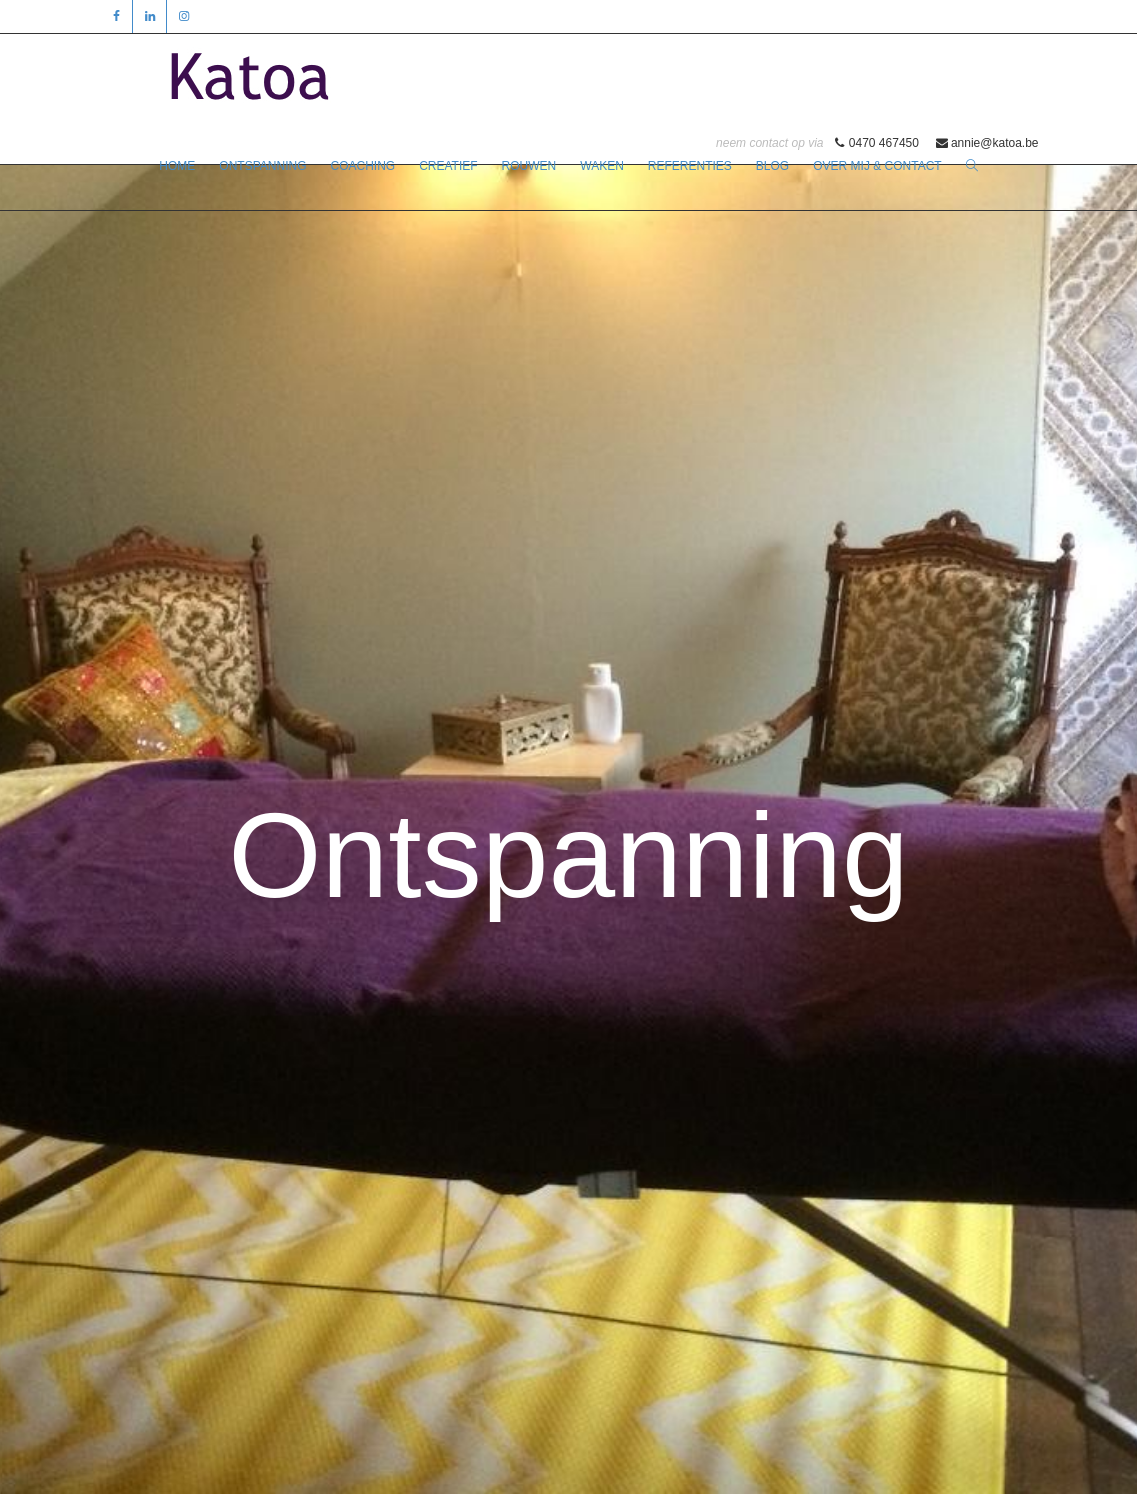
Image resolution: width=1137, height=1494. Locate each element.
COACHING (362, 166)
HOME (177, 166)
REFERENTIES (690, 166)
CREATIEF (448, 166)
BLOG (772, 166)
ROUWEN (529, 166)
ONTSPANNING (262, 166)
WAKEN (602, 166)
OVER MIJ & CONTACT (877, 166)
